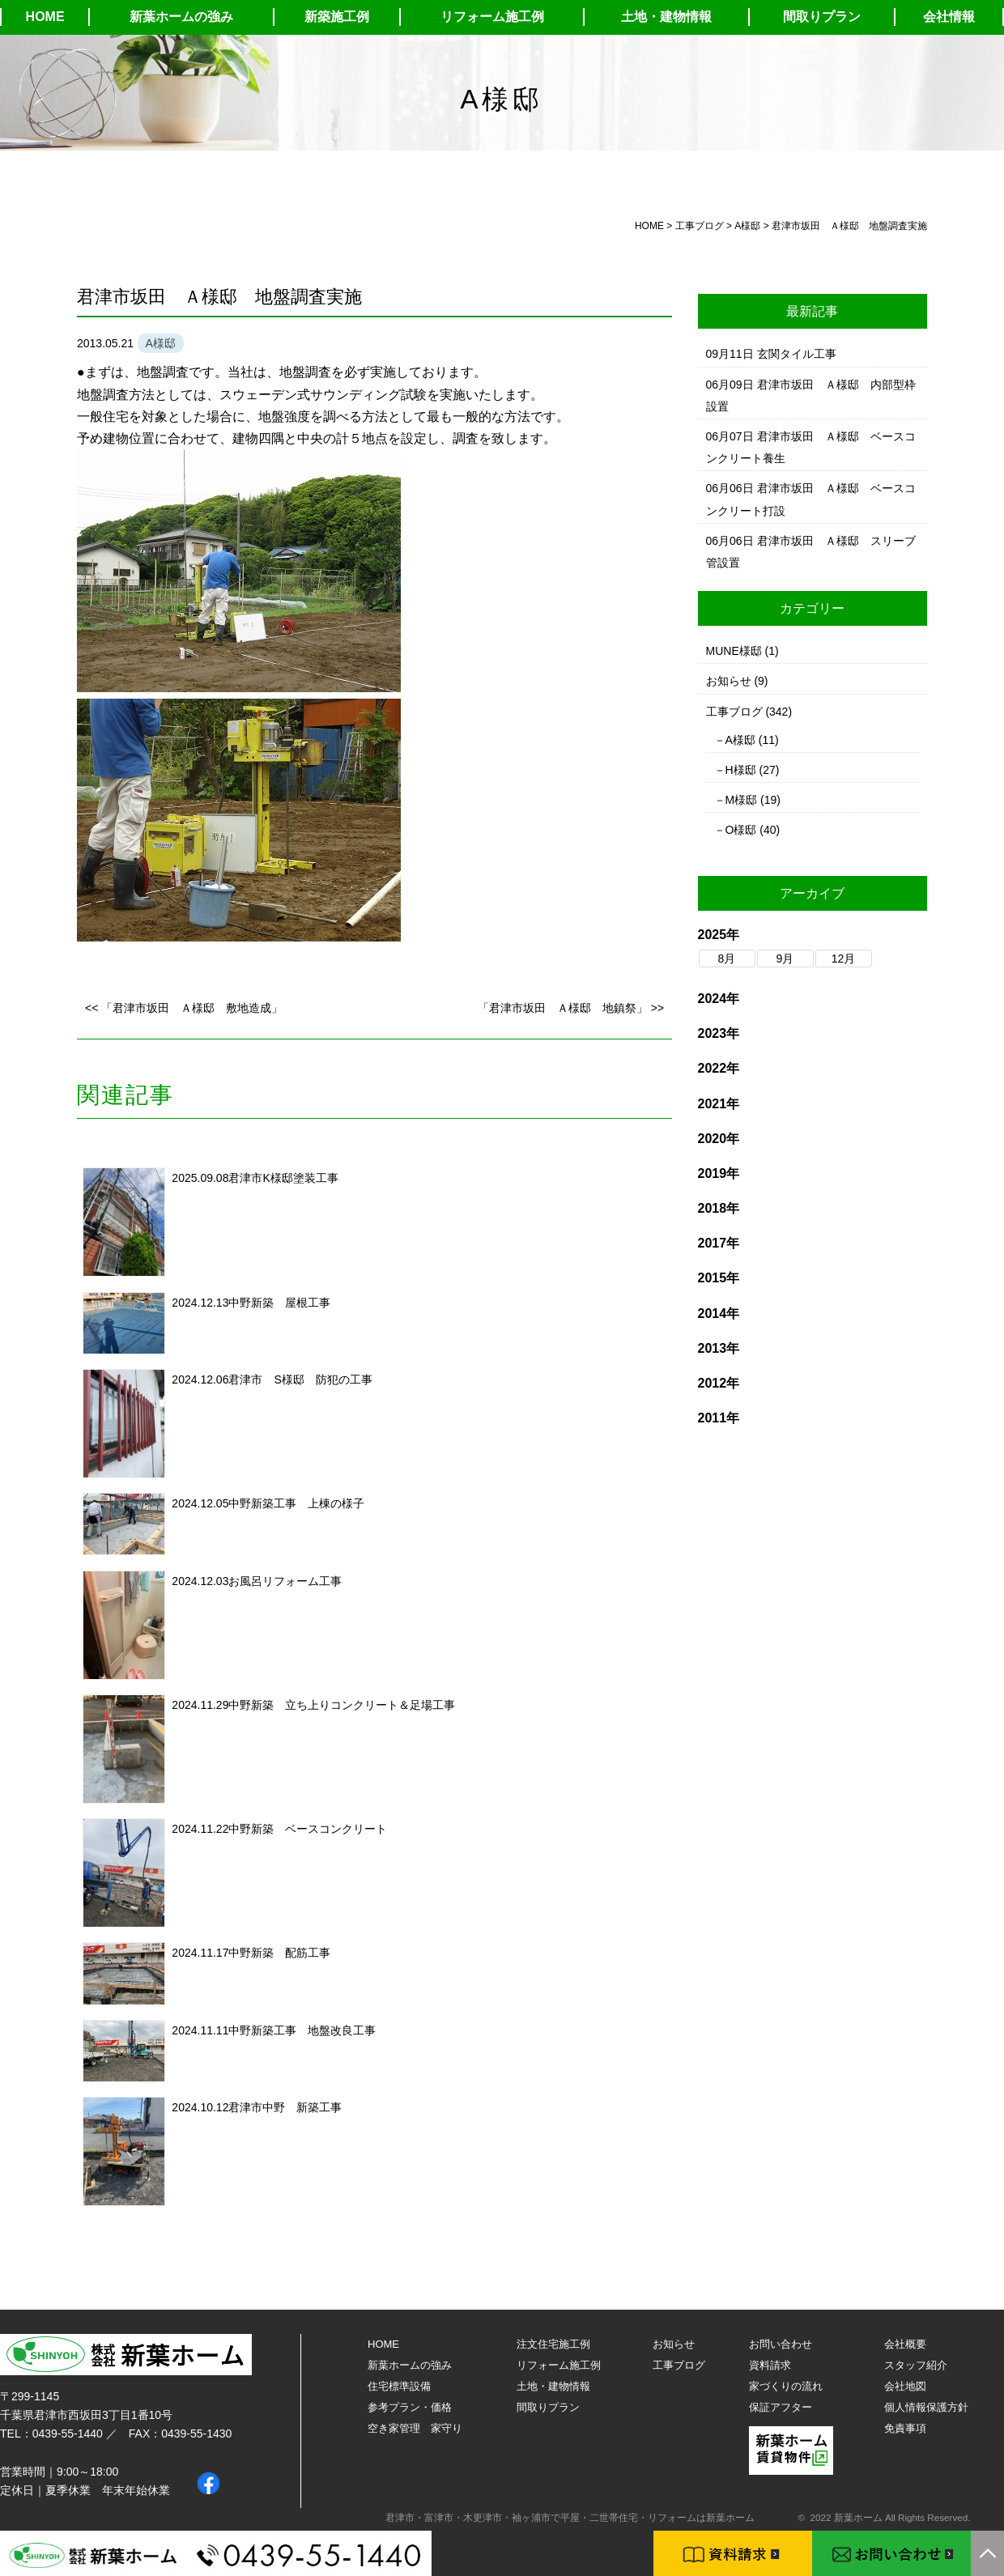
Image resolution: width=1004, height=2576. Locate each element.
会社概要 (905, 2344)
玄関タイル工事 (796, 353)
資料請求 (770, 2365)
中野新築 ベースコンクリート (307, 1828)
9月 (785, 958)
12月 (844, 958)
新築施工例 (336, 16)
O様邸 (741, 829)
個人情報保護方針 (926, 2407)
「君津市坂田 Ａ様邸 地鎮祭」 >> (571, 1007)
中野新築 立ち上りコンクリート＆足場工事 (341, 1704)
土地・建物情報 (666, 16)
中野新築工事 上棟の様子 (296, 1503)
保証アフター (780, 2407)
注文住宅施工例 (553, 2344)
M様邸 (741, 799)
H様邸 (740, 769)
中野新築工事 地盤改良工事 (302, 2030)
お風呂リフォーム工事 (285, 1581)
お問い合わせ (780, 2344)
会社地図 (905, 2386)
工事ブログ (734, 711)
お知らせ (728, 680)
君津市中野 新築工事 (285, 2107)
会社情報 (949, 16)
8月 (727, 958)
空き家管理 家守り (415, 2428)
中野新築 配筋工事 (279, 1952)
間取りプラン (822, 16)
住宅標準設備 (399, 2386)
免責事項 (905, 2428)
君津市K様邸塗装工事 (283, 1177)
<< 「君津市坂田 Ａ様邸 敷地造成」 (184, 1007)
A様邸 (740, 739)
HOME (45, 16)
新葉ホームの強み (181, 16)
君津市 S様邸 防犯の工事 (300, 1379)
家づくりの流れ (786, 2386)
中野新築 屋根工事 (279, 1302)
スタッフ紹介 (915, 2365)
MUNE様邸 (734, 650)
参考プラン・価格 (410, 2407)
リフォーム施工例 (492, 16)
